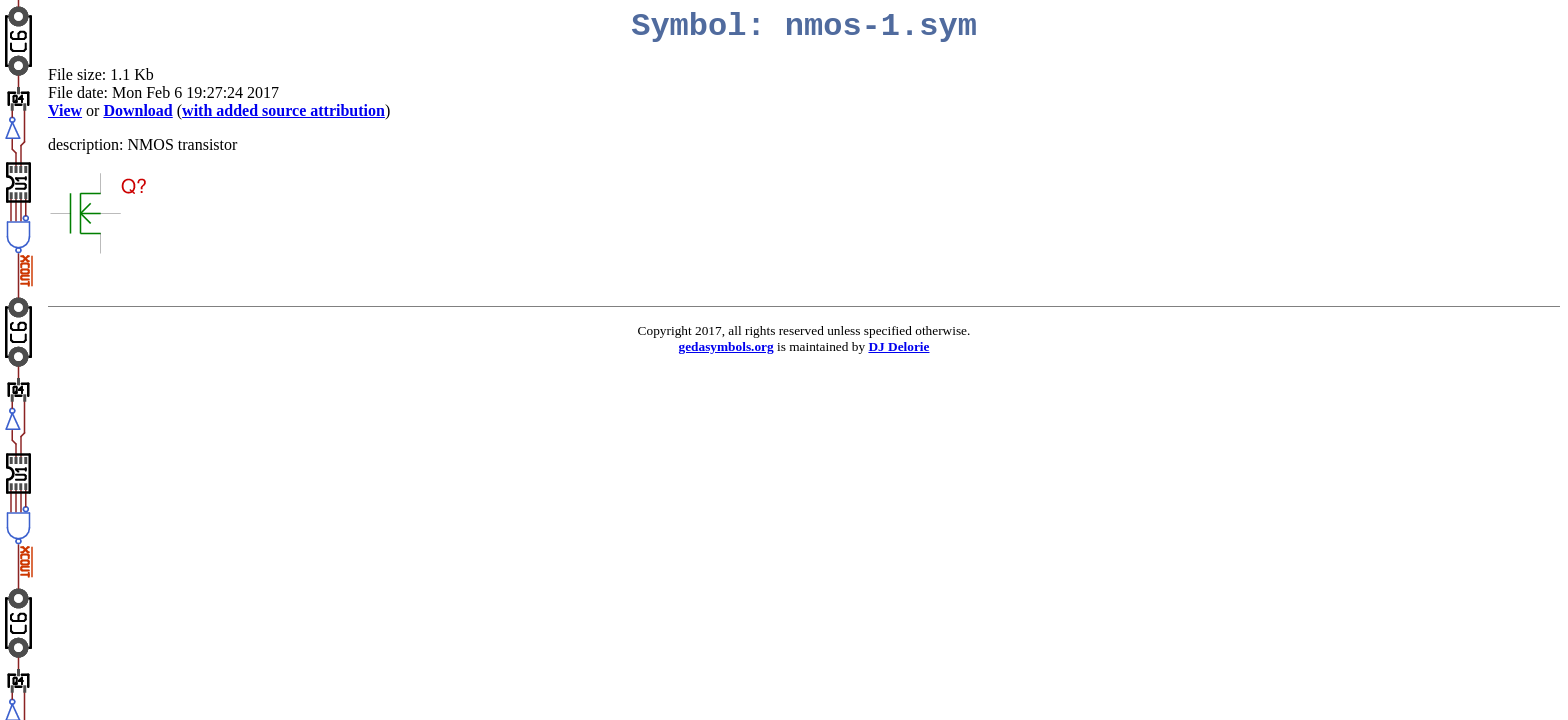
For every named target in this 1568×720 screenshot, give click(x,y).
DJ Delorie (898, 346)
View (65, 110)
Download (137, 110)
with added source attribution (283, 110)
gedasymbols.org (726, 346)
